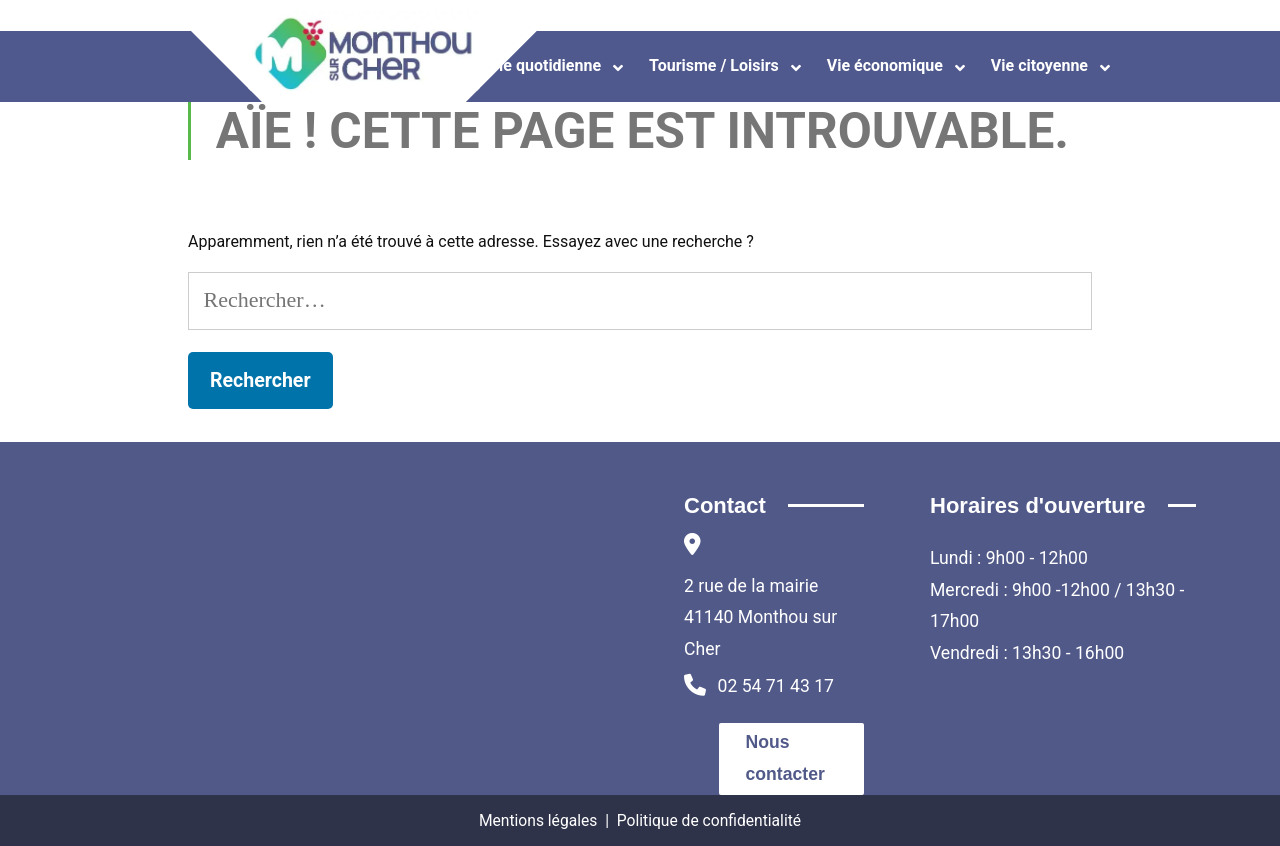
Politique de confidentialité (709, 820)
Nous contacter (785, 758)
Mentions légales (538, 820)
